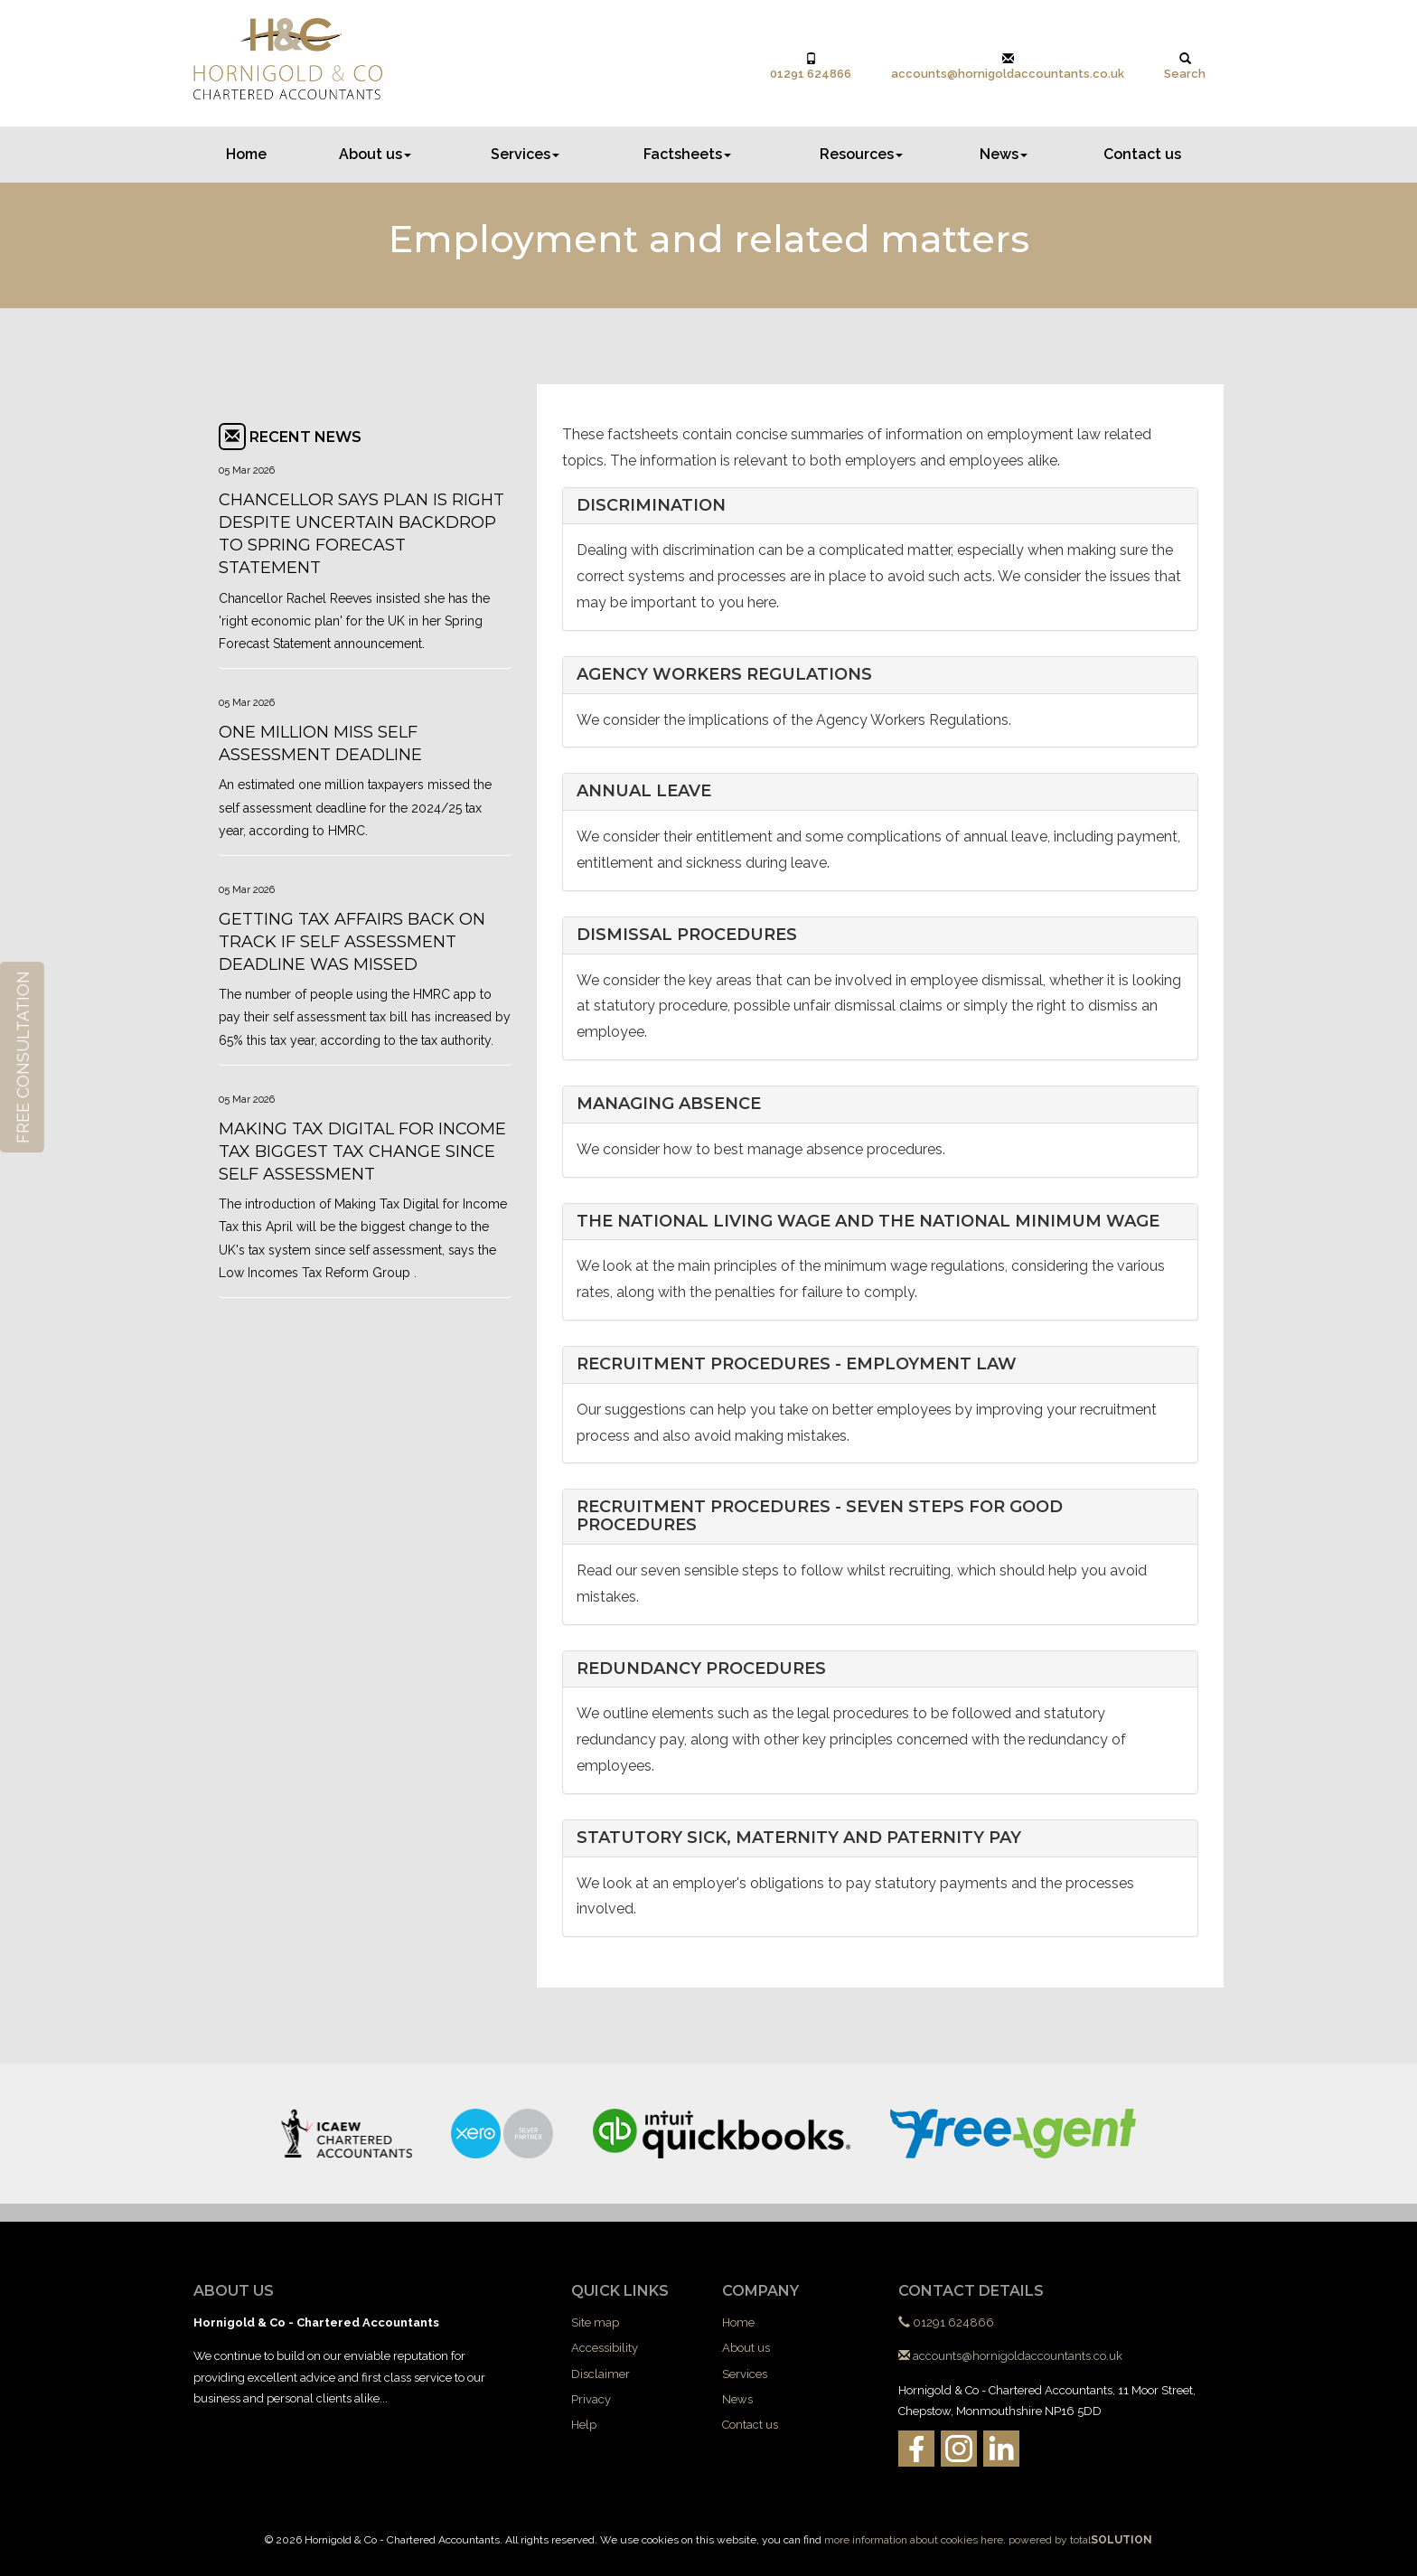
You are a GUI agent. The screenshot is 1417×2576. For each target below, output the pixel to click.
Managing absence (669, 1104)
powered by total (1080, 2540)
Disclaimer (600, 2374)
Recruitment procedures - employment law (797, 1364)
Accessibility (604, 2348)
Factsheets (687, 154)
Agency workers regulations (724, 674)
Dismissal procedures (687, 935)
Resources (861, 154)
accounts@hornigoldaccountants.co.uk (1007, 66)
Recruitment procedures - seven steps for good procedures (820, 1516)
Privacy (591, 2399)
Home (246, 154)
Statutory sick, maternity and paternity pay (799, 1837)
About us (375, 154)
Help (583, 2424)
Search (1185, 66)
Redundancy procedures (701, 1668)
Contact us (1142, 154)
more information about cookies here (913, 2540)
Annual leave (644, 791)
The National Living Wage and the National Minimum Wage (868, 1221)
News (1004, 154)
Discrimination (651, 505)
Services (525, 154)
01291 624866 (810, 66)
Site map (595, 2322)
